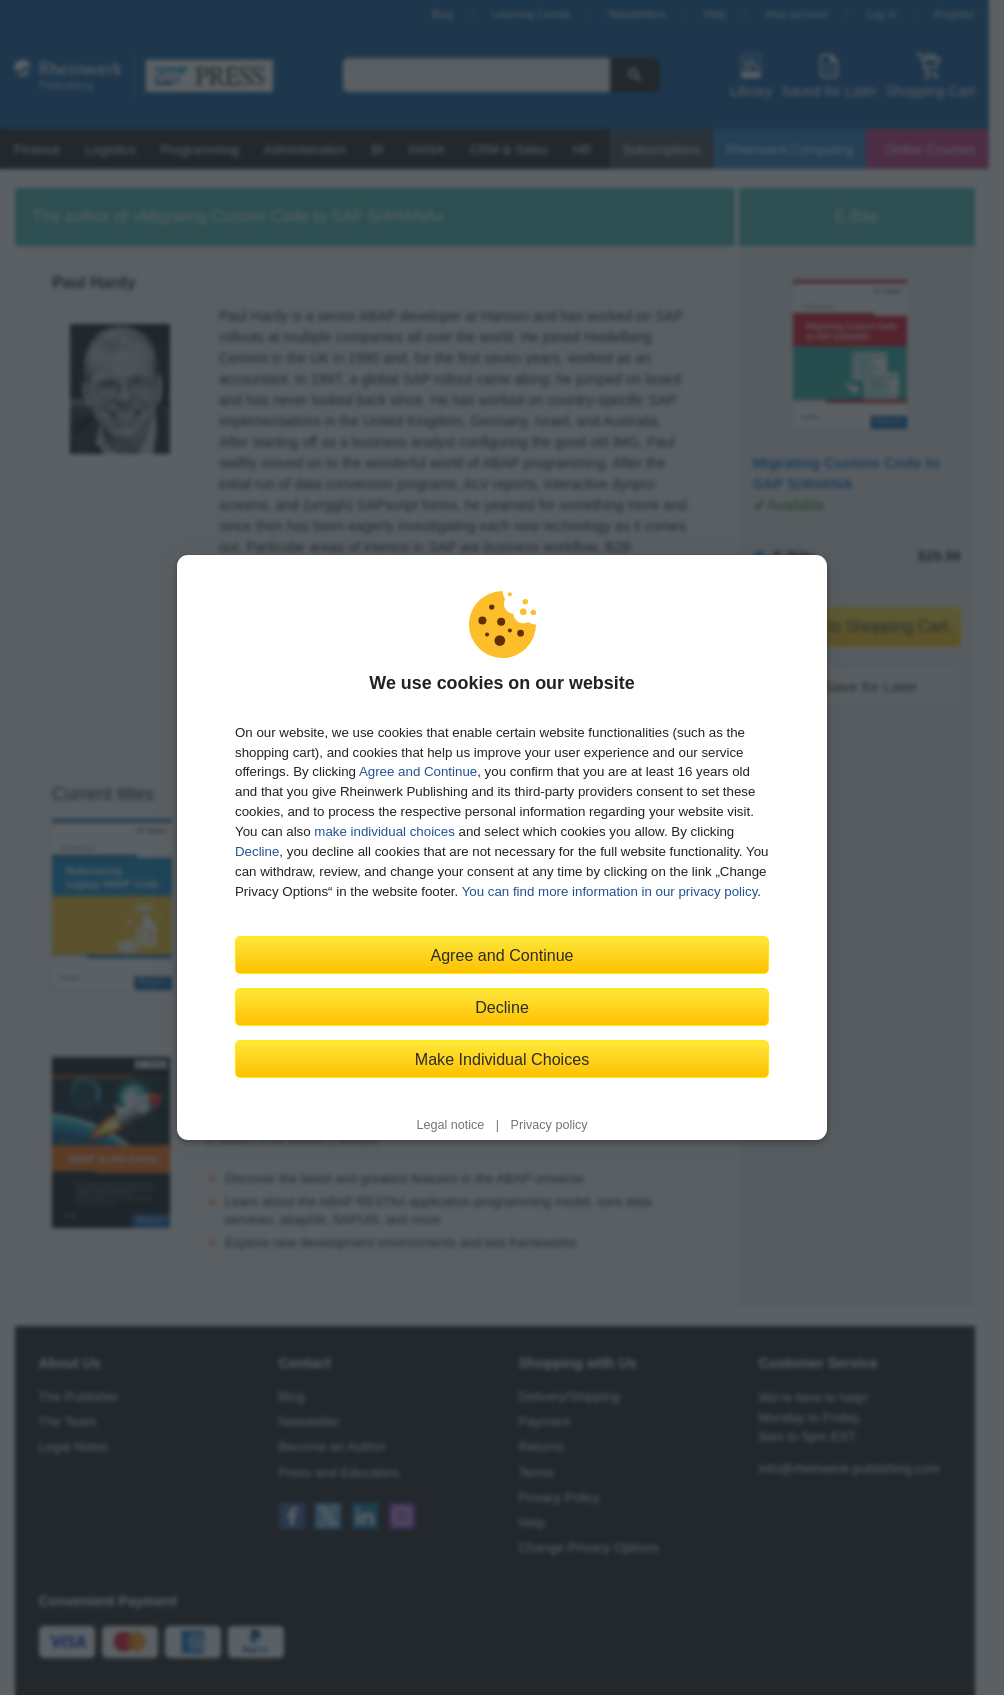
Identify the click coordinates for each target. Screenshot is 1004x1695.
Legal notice (450, 1125)
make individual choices (384, 831)
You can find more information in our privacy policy (610, 891)
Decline (257, 851)
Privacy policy (549, 1125)
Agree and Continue (418, 771)
